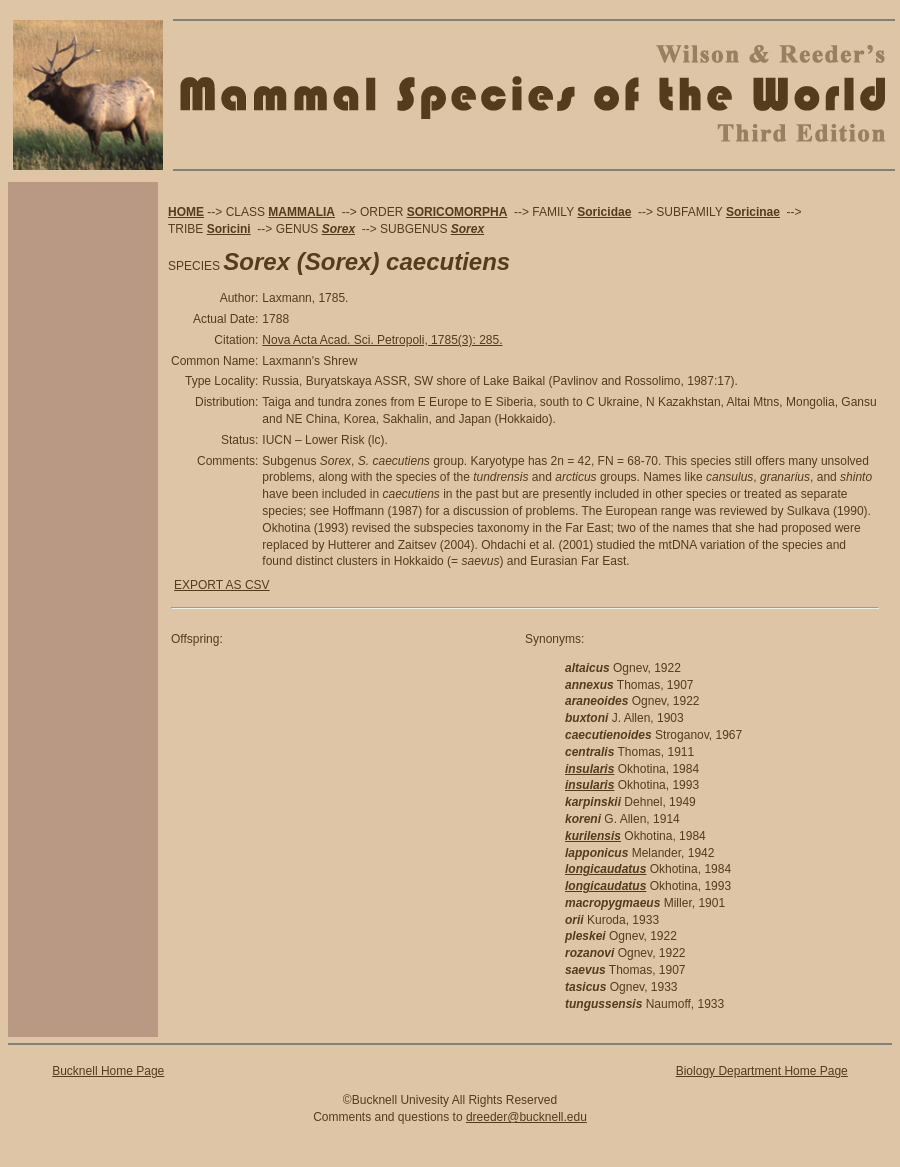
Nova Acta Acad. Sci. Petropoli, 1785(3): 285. (382, 340)
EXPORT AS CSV (222, 585)
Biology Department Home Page (762, 1071)
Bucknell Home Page (108, 1071)
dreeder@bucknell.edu (526, 1117)
